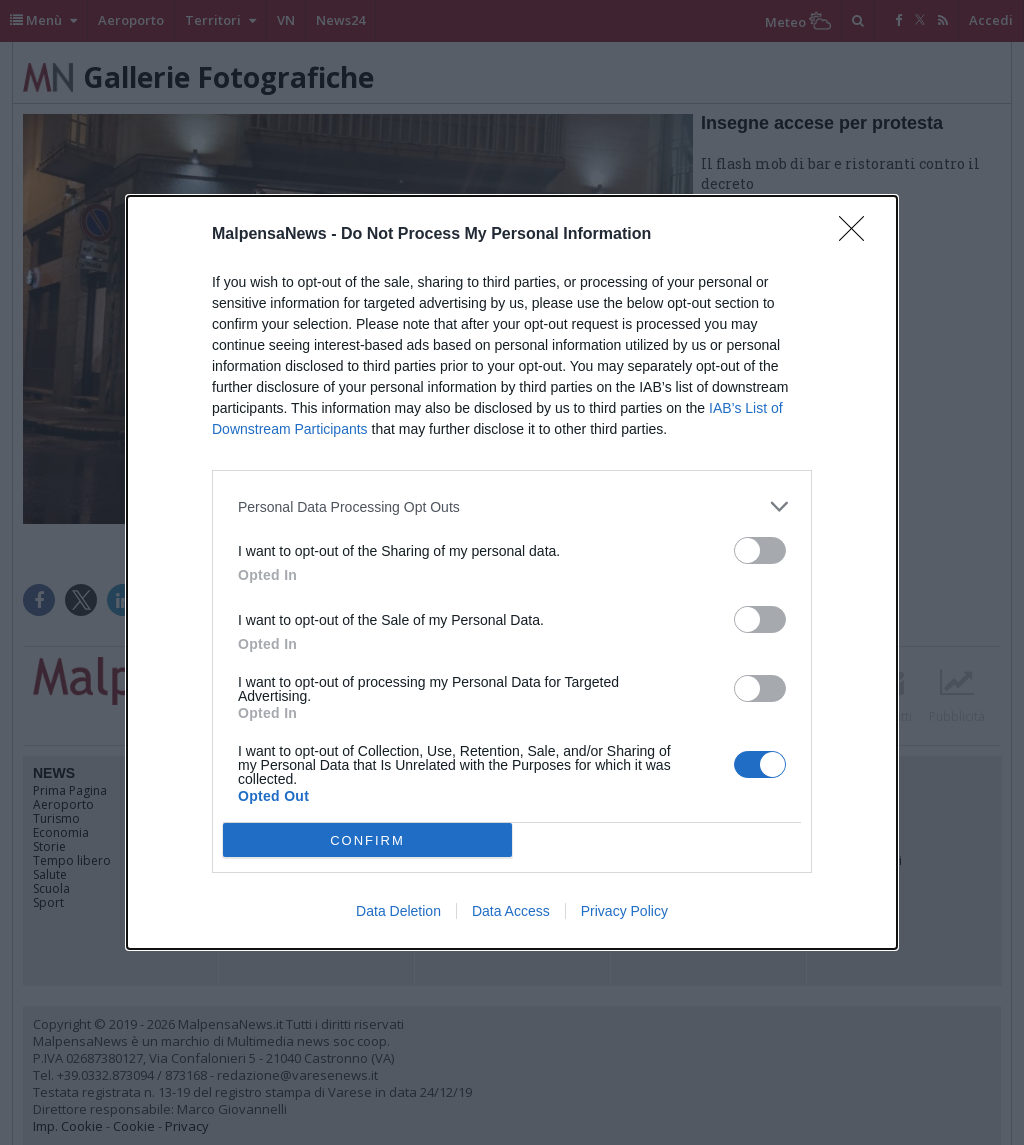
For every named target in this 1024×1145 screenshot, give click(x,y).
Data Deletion (398, 911)
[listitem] (512, 506)
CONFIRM (367, 840)
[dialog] (512, 572)
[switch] (760, 550)
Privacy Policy (624, 911)
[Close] (858, 235)
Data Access (511, 911)
